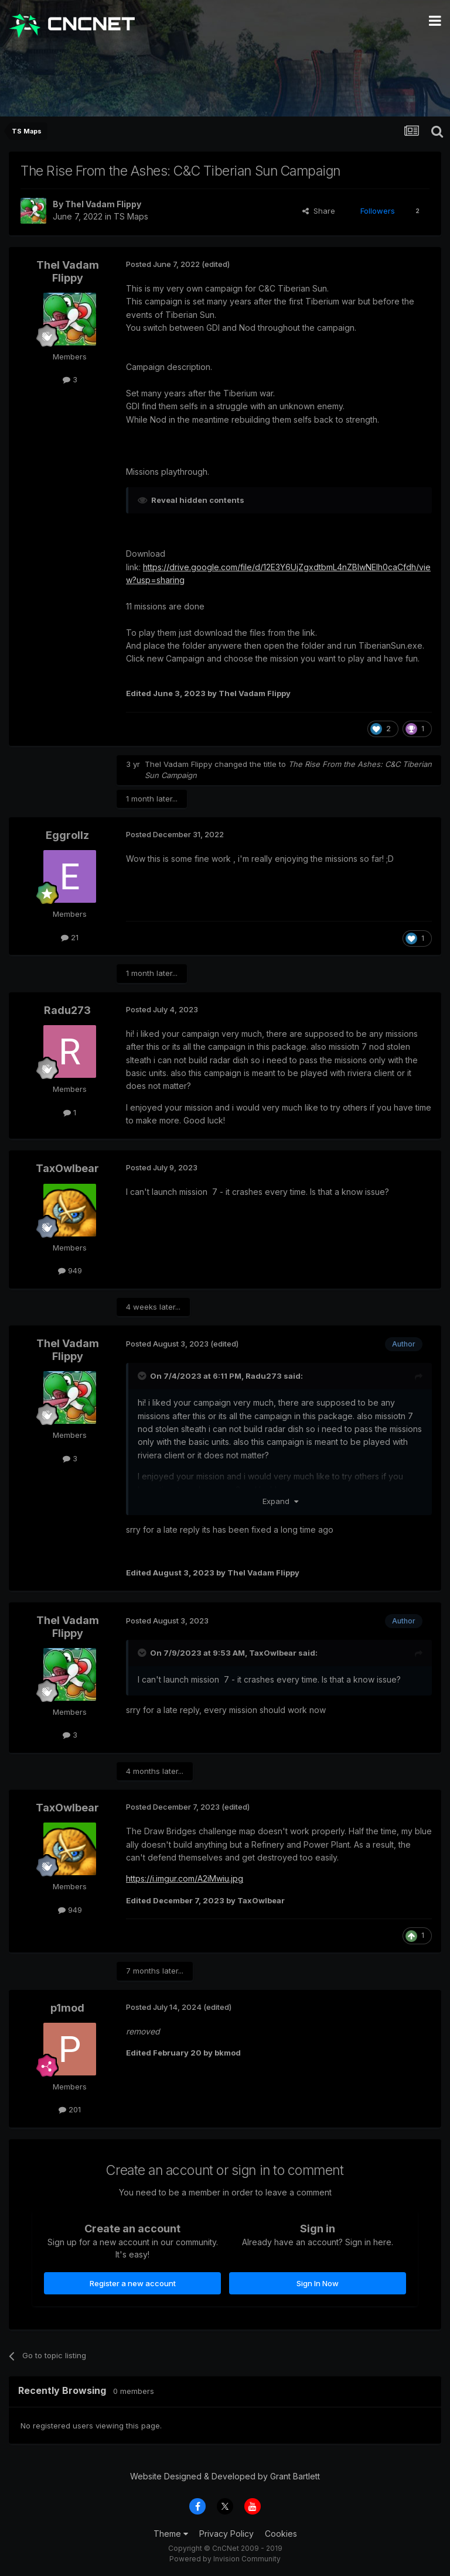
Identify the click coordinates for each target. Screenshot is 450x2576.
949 (70, 1270)
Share (318, 210)
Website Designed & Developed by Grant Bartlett (225, 2476)
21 (70, 937)
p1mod (67, 2008)
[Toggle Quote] (143, 1376)
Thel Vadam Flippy (103, 204)
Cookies (281, 2534)
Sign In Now (317, 2283)
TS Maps (131, 216)
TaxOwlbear (67, 1168)
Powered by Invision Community (225, 2558)
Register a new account (133, 2283)
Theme (171, 2534)
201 (70, 2109)
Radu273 (67, 1010)
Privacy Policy (226, 2534)
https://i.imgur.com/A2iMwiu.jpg (184, 1878)
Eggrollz (67, 835)
